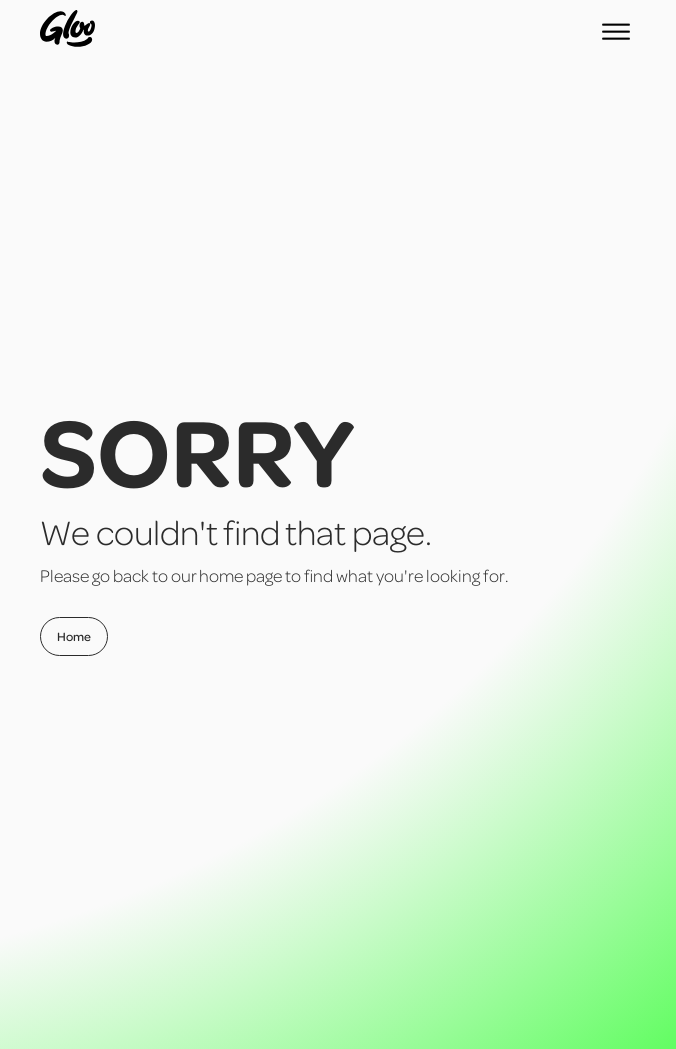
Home (74, 636)
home (221, 575)
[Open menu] (616, 32)
